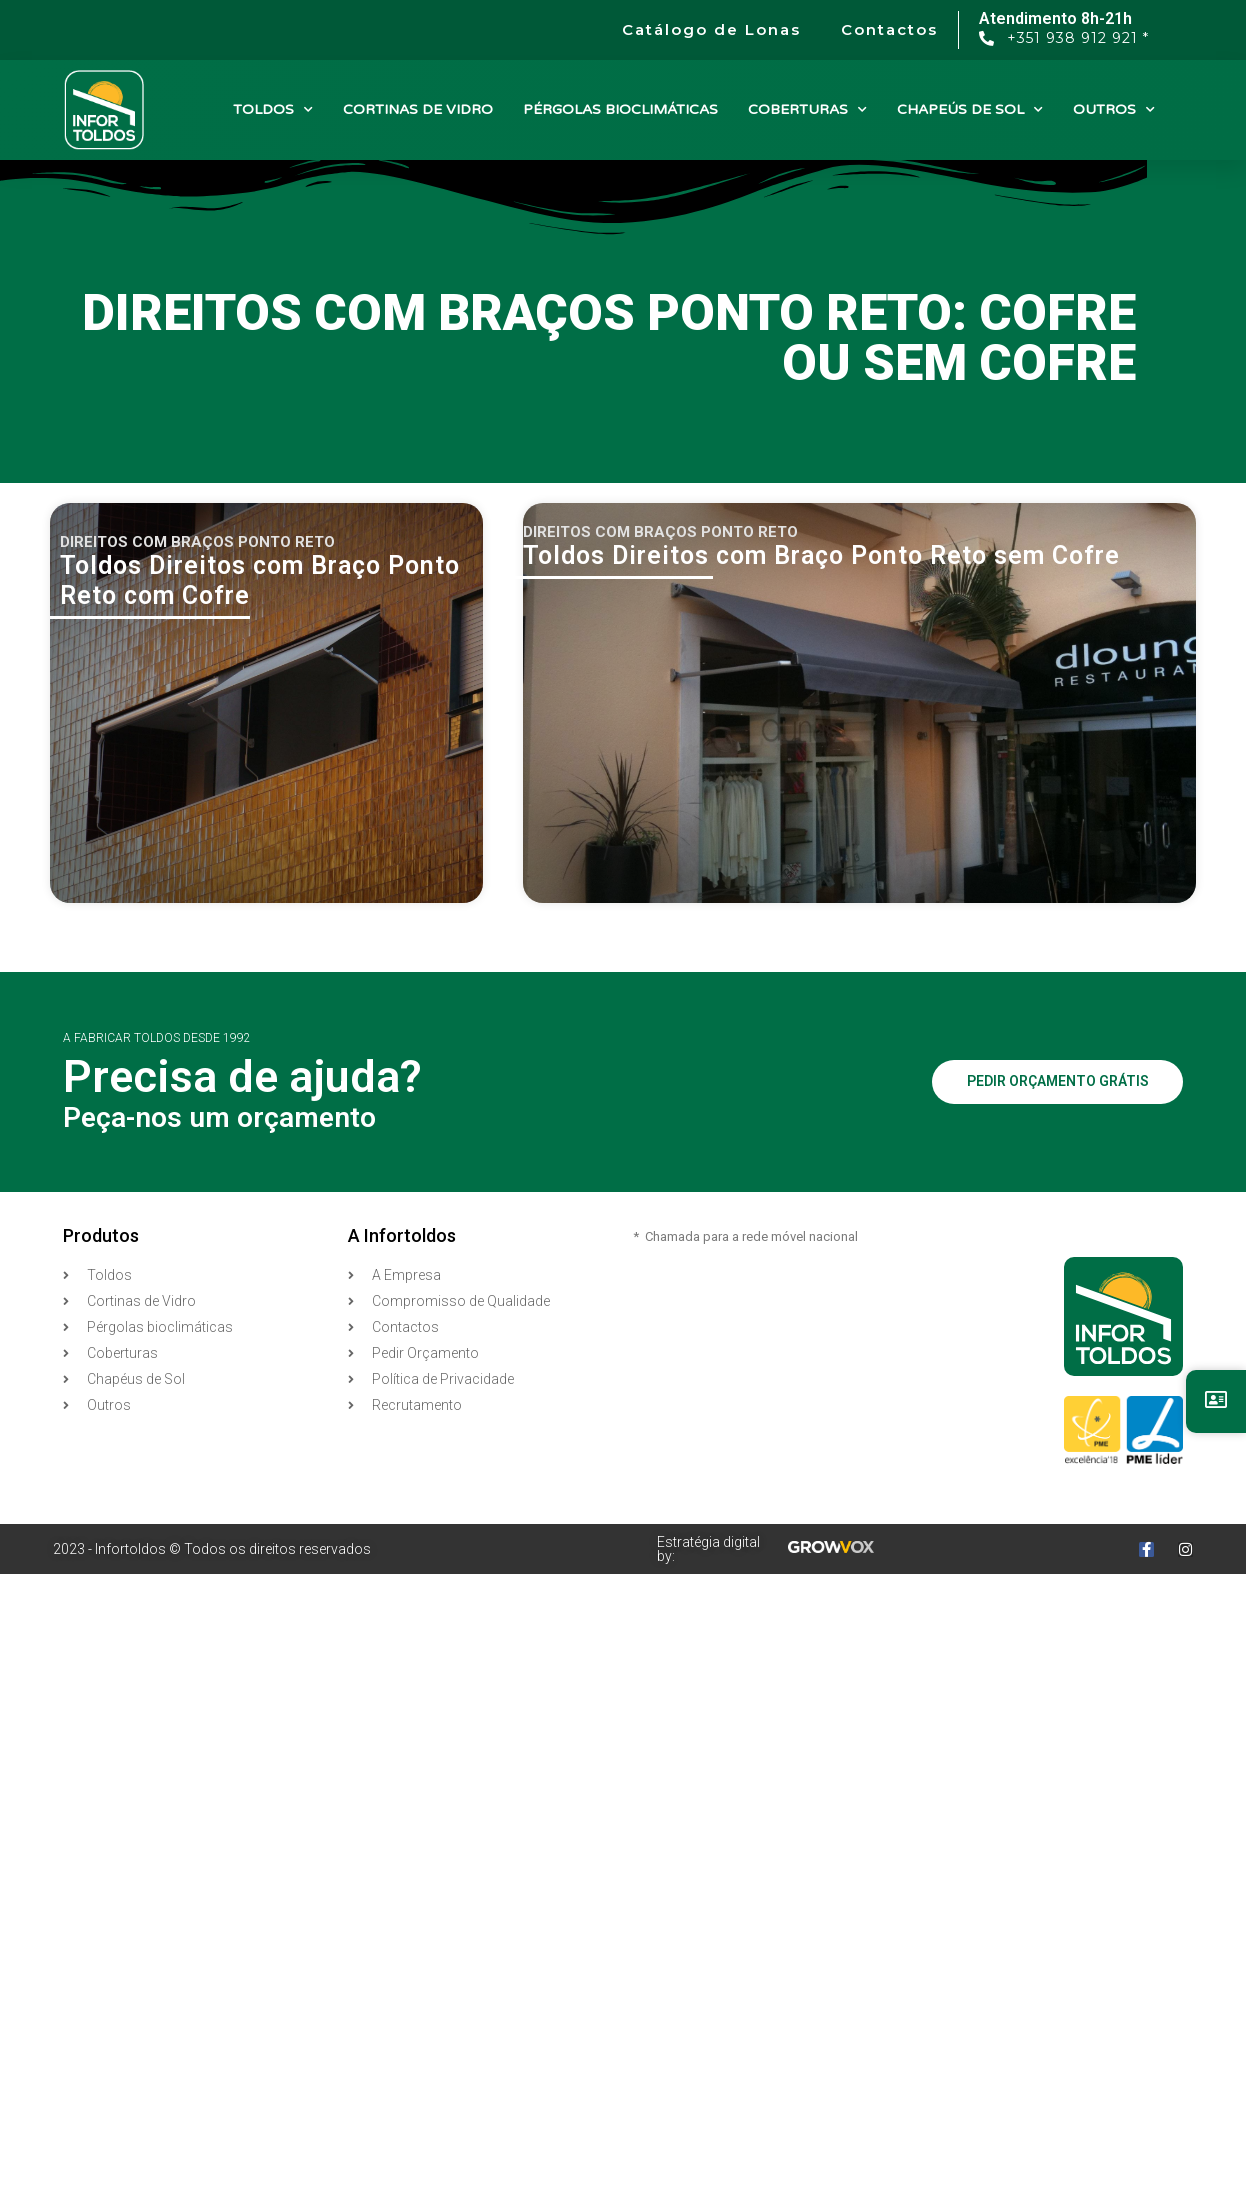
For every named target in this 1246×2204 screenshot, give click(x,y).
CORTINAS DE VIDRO (418, 109)
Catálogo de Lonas (711, 29)
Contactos (889, 29)
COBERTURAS (807, 110)
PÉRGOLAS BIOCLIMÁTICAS (620, 109)
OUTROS (1114, 110)
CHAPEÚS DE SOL (970, 110)
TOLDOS (273, 110)
